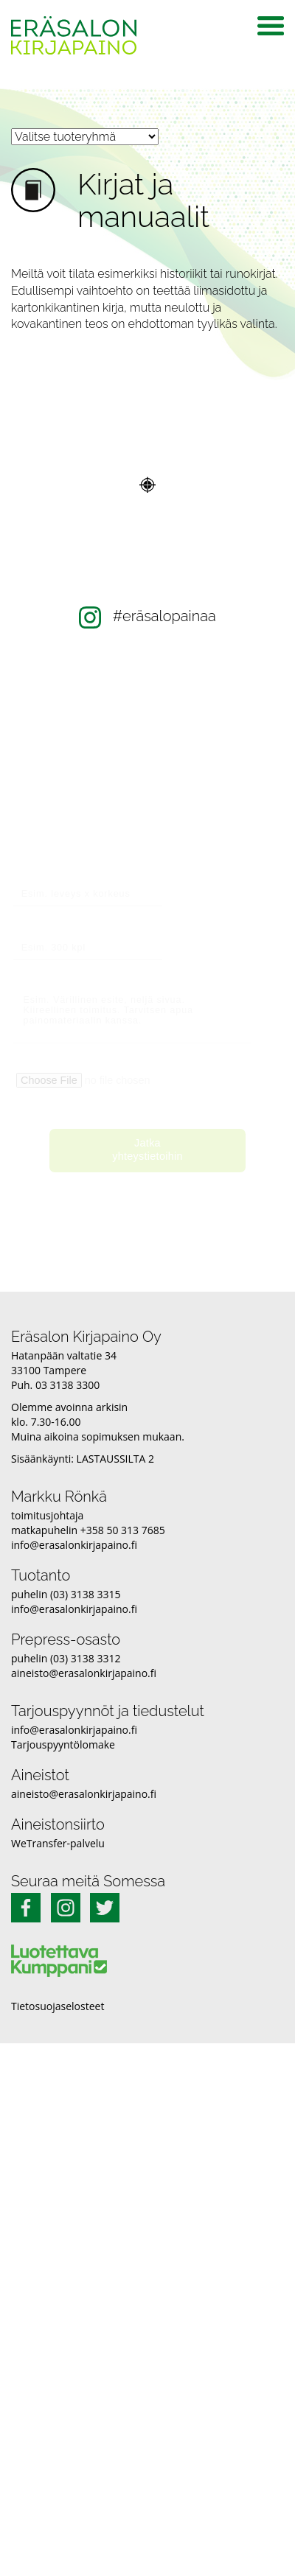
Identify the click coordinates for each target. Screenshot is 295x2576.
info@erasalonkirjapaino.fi (74, 1545)
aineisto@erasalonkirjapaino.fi (83, 1673)
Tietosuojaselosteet (57, 2006)
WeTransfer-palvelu (58, 1843)
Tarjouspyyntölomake (63, 1744)
